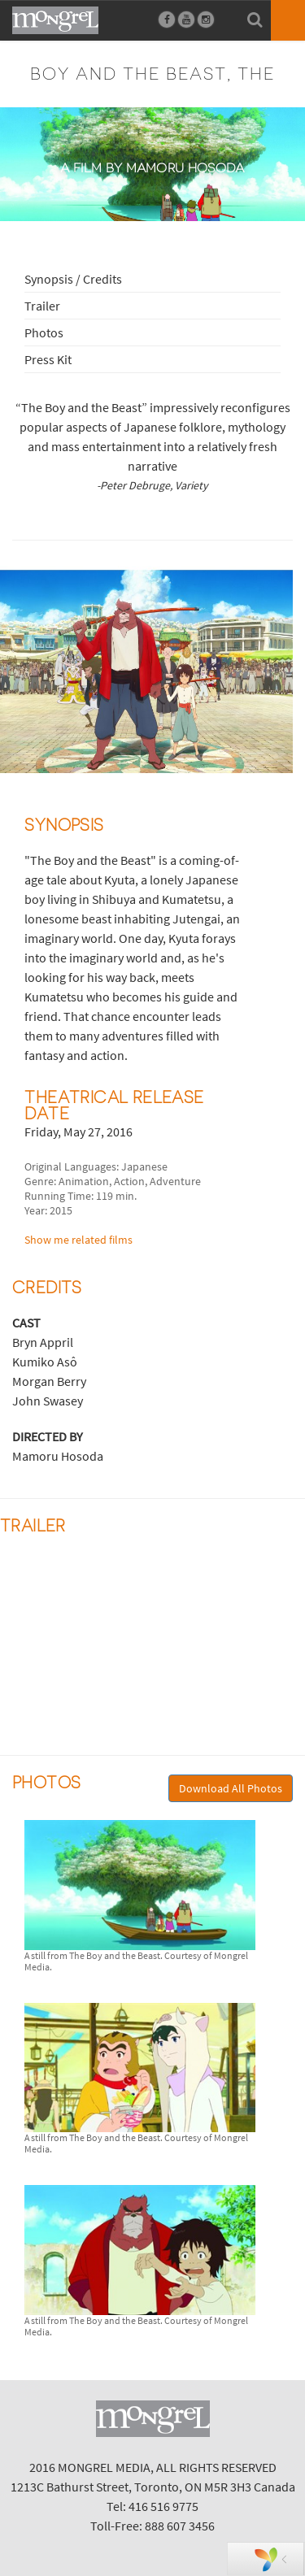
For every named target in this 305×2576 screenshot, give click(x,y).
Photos (43, 332)
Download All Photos (230, 1788)
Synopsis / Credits (73, 279)
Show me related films (78, 1239)
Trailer (42, 306)
